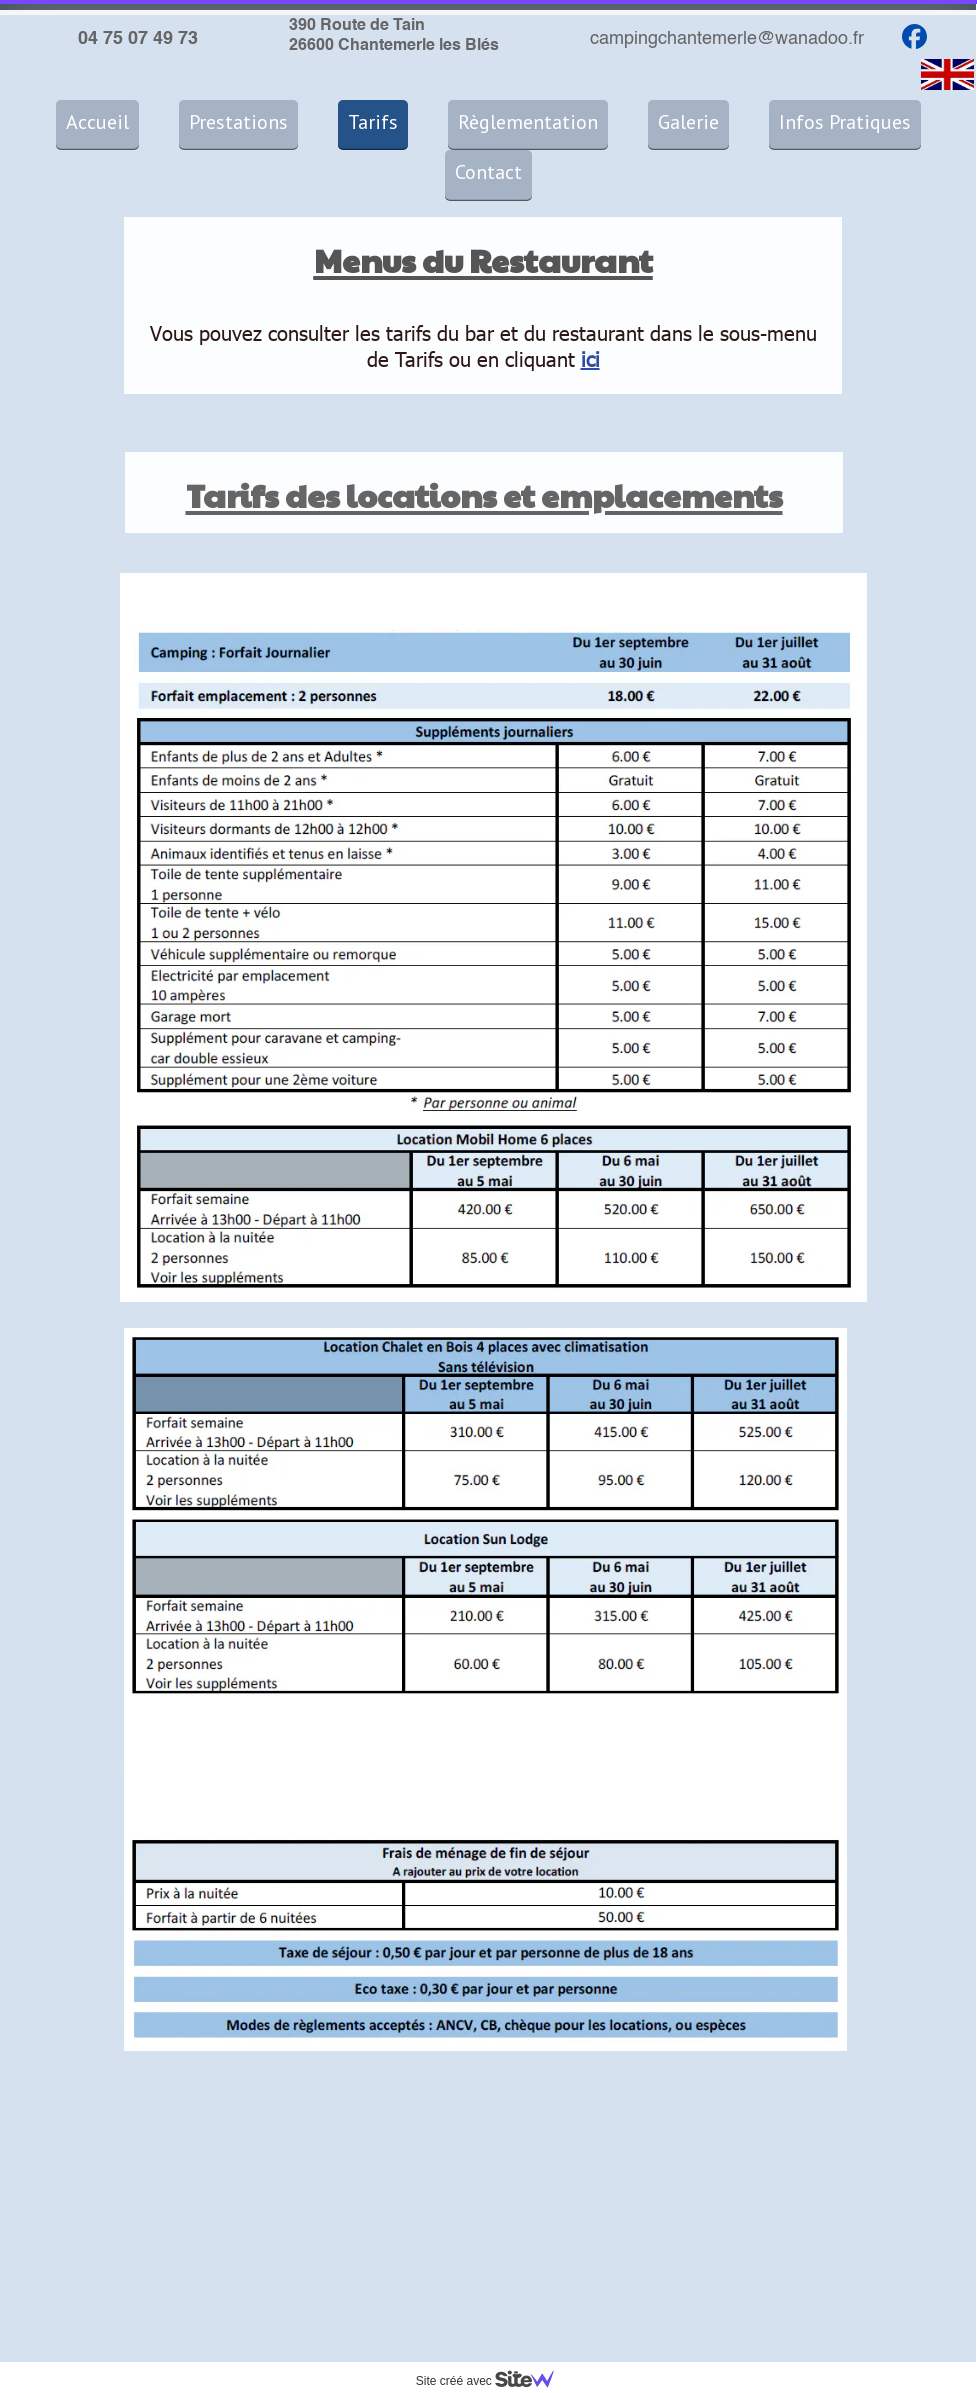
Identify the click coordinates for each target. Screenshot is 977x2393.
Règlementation (528, 122)
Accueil (97, 122)
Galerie (688, 122)
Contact (488, 172)
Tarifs (373, 122)
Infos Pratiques (845, 122)
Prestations (238, 122)
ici (590, 358)
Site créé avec (493, 2381)
